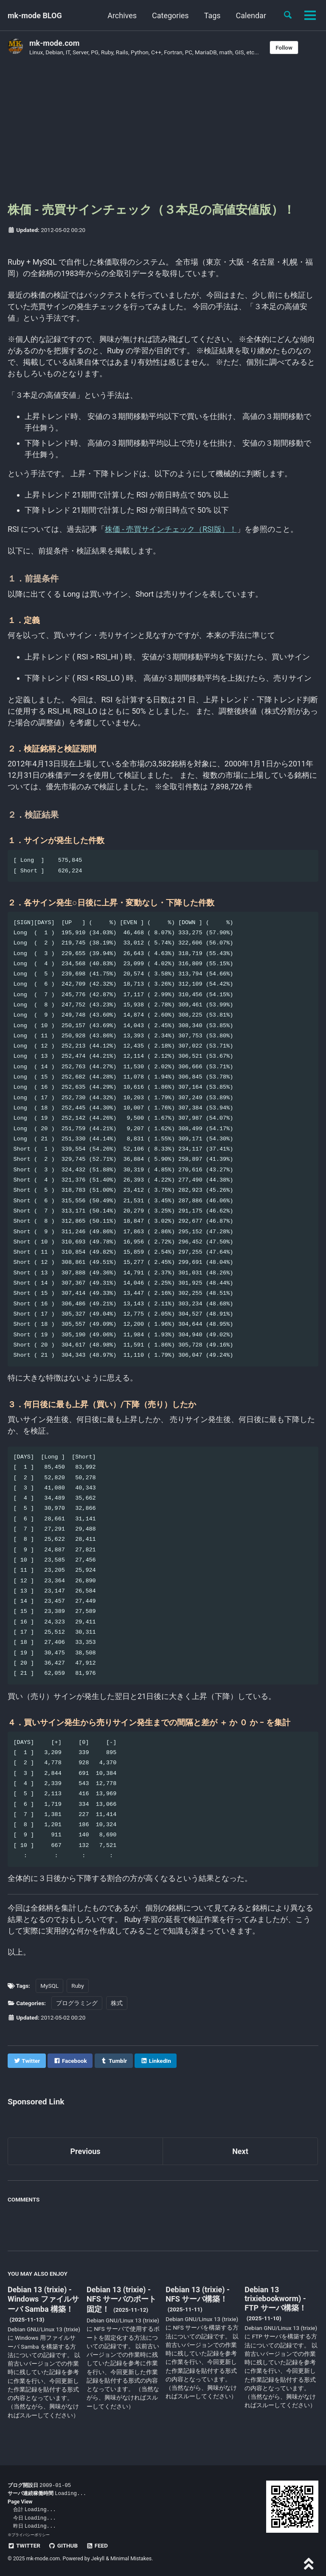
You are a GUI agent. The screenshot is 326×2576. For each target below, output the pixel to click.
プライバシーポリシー (30, 2532)
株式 (117, 2003)
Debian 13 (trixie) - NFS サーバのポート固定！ (121, 2299)
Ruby (77, 1986)
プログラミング (77, 2003)
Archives (122, 15)
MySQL (49, 1986)
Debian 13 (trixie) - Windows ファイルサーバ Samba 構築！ (43, 2299)
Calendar (251, 15)
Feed (97, 2543)
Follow (283, 47)
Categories (170, 15)
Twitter (24, 2543)
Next (240, 2151)
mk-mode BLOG (35, 15)
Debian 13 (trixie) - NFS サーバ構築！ (198, 2294)
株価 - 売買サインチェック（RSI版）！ (171, 529)
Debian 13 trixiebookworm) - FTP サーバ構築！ (275, 2298)
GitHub (63, 2543)
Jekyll (98, 2557)
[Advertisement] (163, 132)
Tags (212, 15)
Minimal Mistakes (131, 2557)
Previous (85, 2151)
